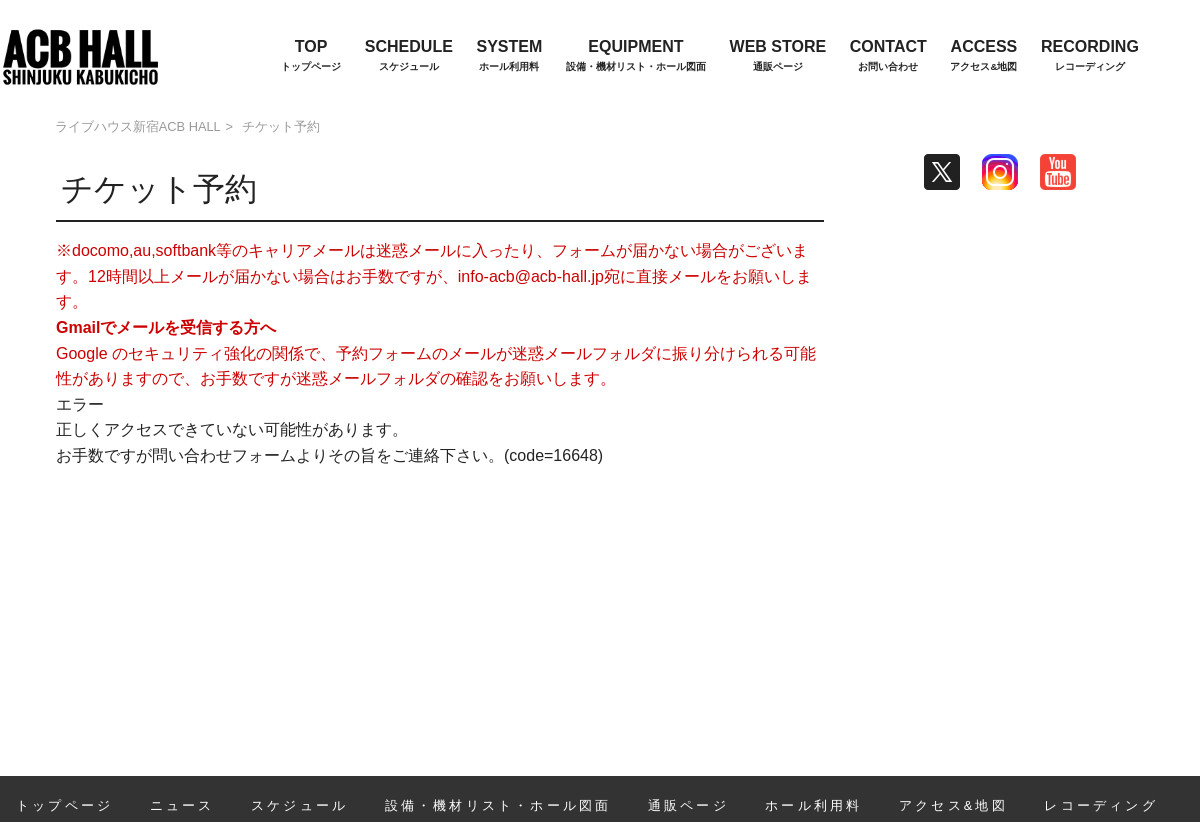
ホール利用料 (813, 805)
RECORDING (1090, 56)
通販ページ (688, 805)
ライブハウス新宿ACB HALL (138, 126)
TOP (311, 56)
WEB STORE (778, 56)
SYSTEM (509, 56)
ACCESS (983, 56)
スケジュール (299, 805)
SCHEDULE (409, 56)
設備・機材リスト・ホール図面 (498, 805)
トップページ (64, 805)
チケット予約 (281, 126)
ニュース (182, 805)
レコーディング (1100, 805)
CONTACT (888, 56)
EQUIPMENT (636, 56)
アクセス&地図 (953, 805)
